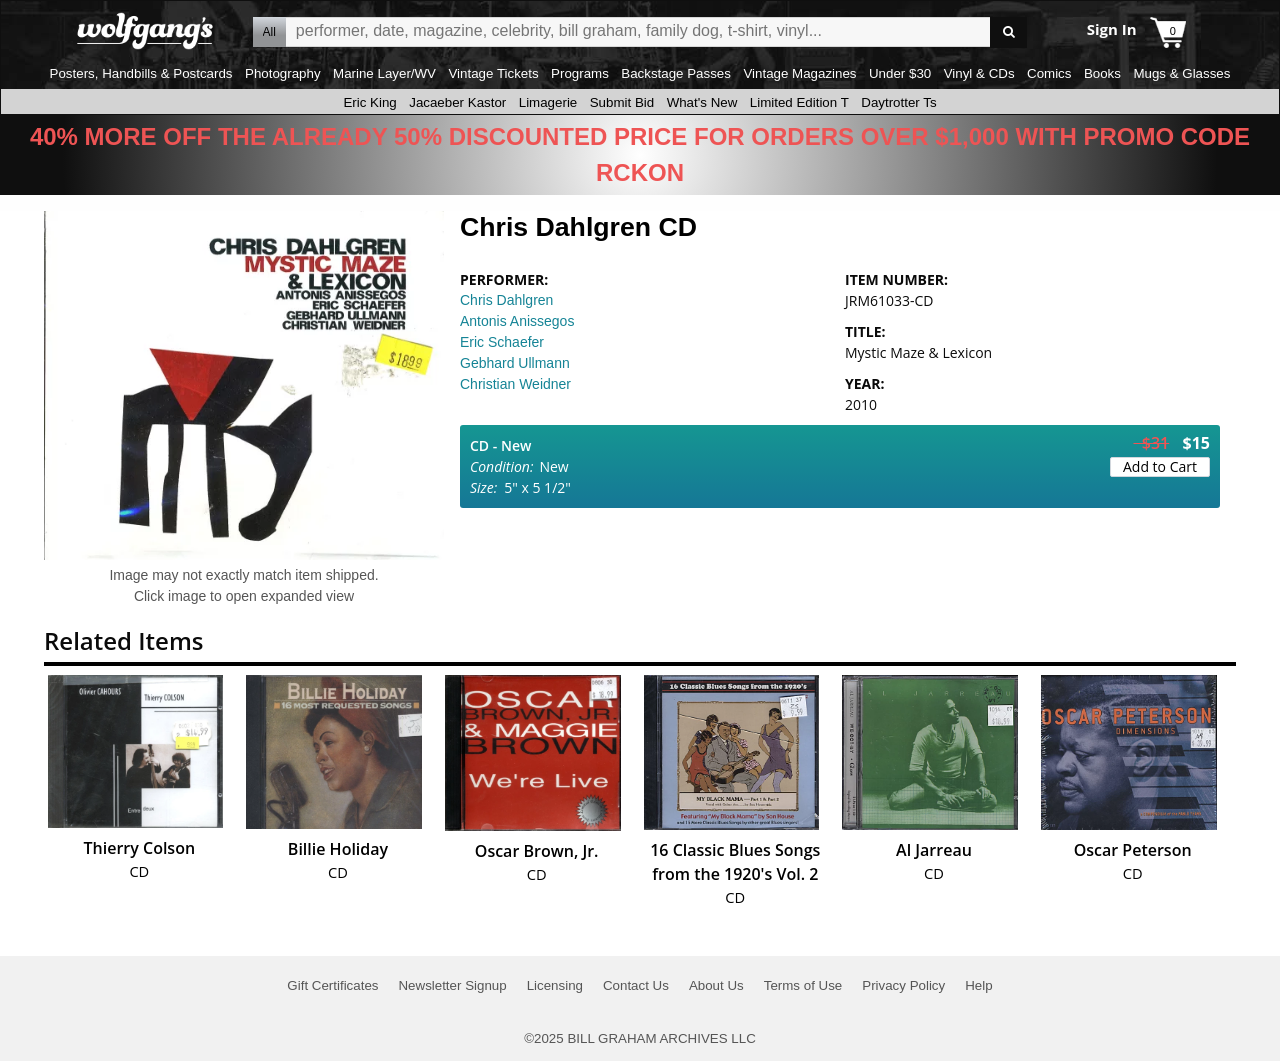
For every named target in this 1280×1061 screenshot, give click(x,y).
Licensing (555, 985)
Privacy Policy (903, 985)
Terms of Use (803, 985)
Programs (580, 73)
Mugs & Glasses (1181, 73)
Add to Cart (1160, 466)
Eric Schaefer (502, 342)
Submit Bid (622, 102)
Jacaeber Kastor (457, 102)
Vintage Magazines (799, 73)
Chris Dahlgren (506, 300)
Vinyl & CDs (979, 73)
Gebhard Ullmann (515, 363)
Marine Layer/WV (384, 73)
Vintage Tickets (493, 73)
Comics (1049, 73)
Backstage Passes (676, 73)
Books (1102, 73)
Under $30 (900, 73)
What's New (702, 102)
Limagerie (548, 102)
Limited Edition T (799, 102)
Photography (283, 73)
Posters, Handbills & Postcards (141, 73)
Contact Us (636, 985)
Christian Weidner (515, 384)
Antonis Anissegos (517, 321)
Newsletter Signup (452, 985)
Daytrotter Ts (898, 102)
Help (978, 985)
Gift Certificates (332, 985)
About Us (716, 985)
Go (1008, 32)
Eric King (369, 102)
